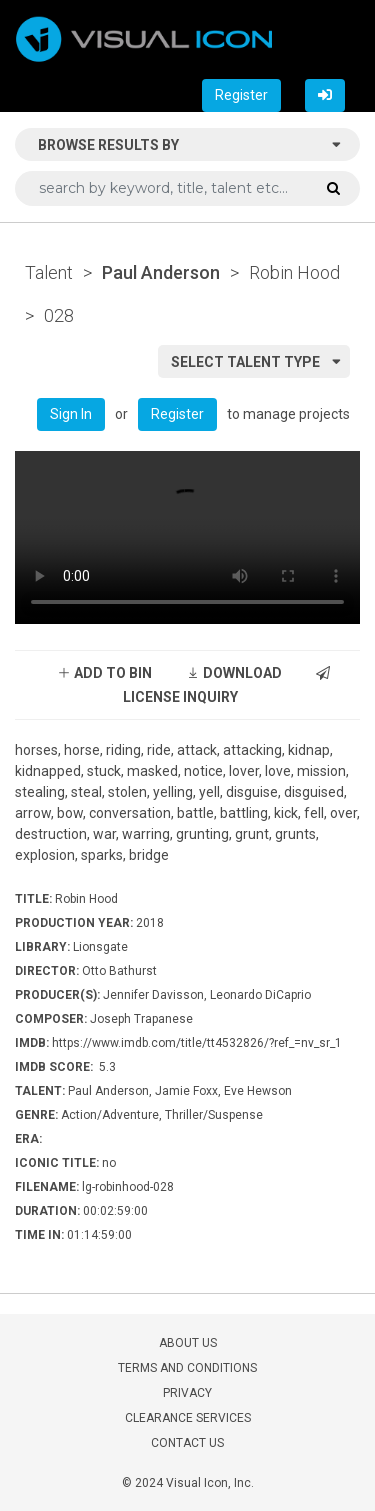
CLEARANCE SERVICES (188, 1418)
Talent (49, 272)
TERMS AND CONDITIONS (187, 1368)
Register (241, 95)
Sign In (71, 414)
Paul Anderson (161, 272)
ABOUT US (188, 1343)
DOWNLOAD (234, 673)
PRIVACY (187, 1393)
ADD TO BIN (104, 673)
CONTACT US (187, 1443)
